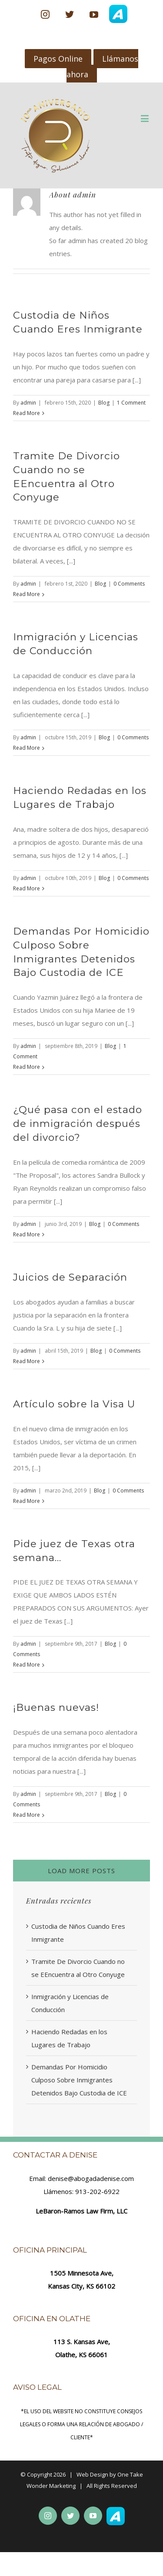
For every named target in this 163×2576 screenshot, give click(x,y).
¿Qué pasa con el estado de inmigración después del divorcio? (77, 1123)
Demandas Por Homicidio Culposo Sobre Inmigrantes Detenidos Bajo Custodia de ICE (79, 2079)
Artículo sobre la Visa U (74, 1404)
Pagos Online (58, 58)
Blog (104, 402)
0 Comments (129, 583)
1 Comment (131, 402)
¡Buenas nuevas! (56, 1707)
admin (28, 402)
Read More (26, 413)
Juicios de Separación (70, 1277)
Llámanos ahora (103, 66)
